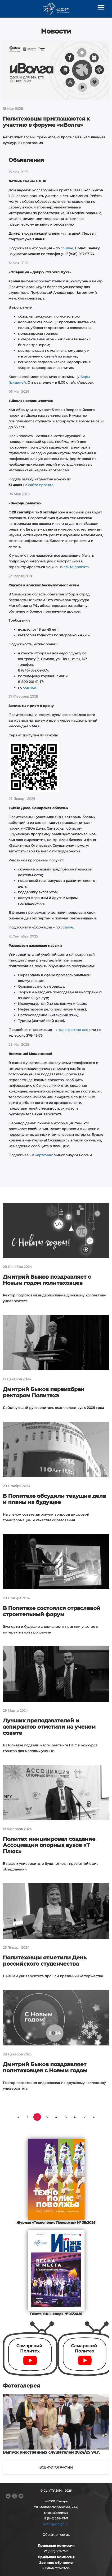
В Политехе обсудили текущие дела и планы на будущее (54, 1499)
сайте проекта (40, 485)
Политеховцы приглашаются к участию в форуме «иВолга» (46, 122)
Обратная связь (56, 2535)
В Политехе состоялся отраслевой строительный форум (51, 1611)
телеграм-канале (73, 1030)
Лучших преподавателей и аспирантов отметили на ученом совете (49, 1726)
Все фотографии (56, 2467)
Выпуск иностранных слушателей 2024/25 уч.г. (51, 2452)
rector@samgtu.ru (56, 2524)
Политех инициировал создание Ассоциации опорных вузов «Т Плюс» (49, 1845)
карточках (44, 1155)
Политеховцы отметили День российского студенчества (44, 1960)
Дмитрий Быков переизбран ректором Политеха (43, 1392)
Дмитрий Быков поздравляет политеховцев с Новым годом (45, 2067)
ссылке (67, 248)
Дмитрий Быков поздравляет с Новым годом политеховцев (47, 1280)
